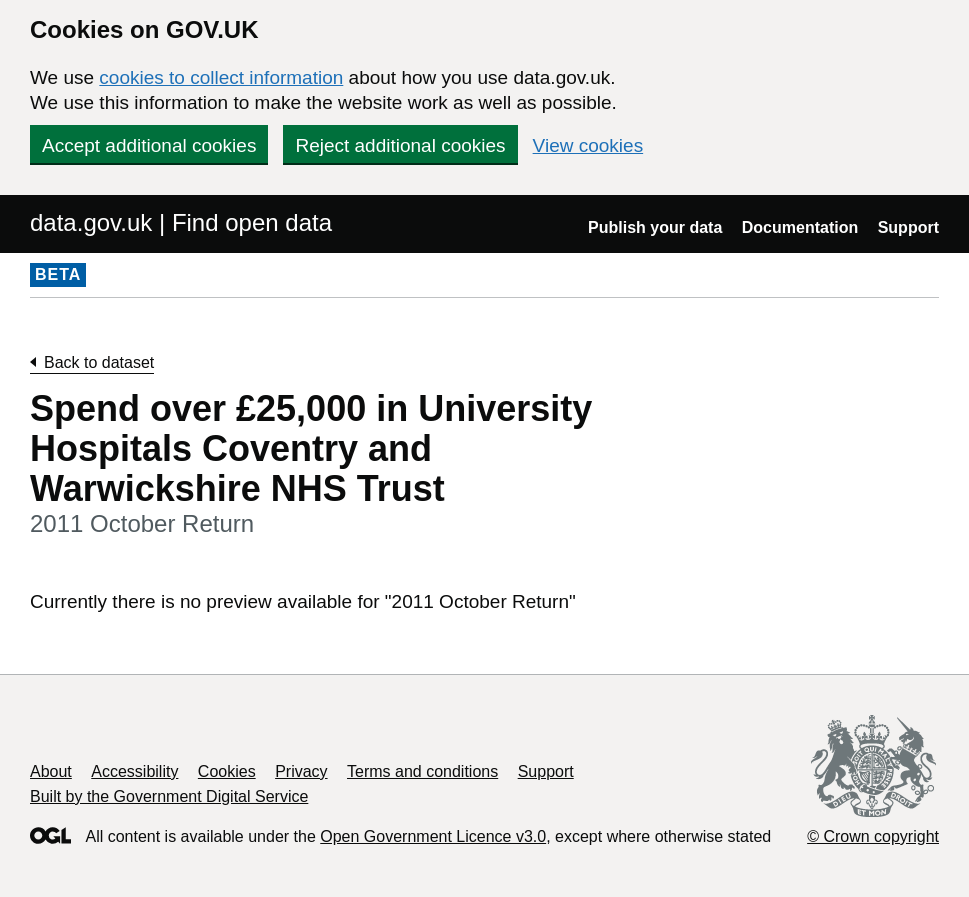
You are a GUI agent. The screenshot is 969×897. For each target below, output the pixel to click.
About (51, 771)
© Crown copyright (873, 836)
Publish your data (655, 227)
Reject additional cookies (400, 145)
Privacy (301, 771)
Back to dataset (99, 362)
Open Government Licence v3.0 (433, 836)
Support (908, 227)
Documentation (800, 227)
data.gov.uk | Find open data (181, 222)
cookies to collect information (221, 77)
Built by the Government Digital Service (169, 796)
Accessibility (134, 771)
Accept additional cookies (149, 145)
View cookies (588, 145)
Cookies (227, 771)
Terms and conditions (422, 771)
